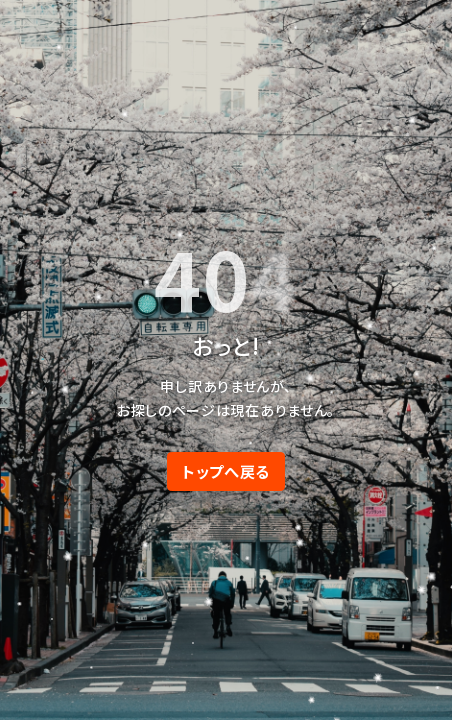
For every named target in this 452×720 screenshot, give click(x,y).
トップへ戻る (226, 471)
